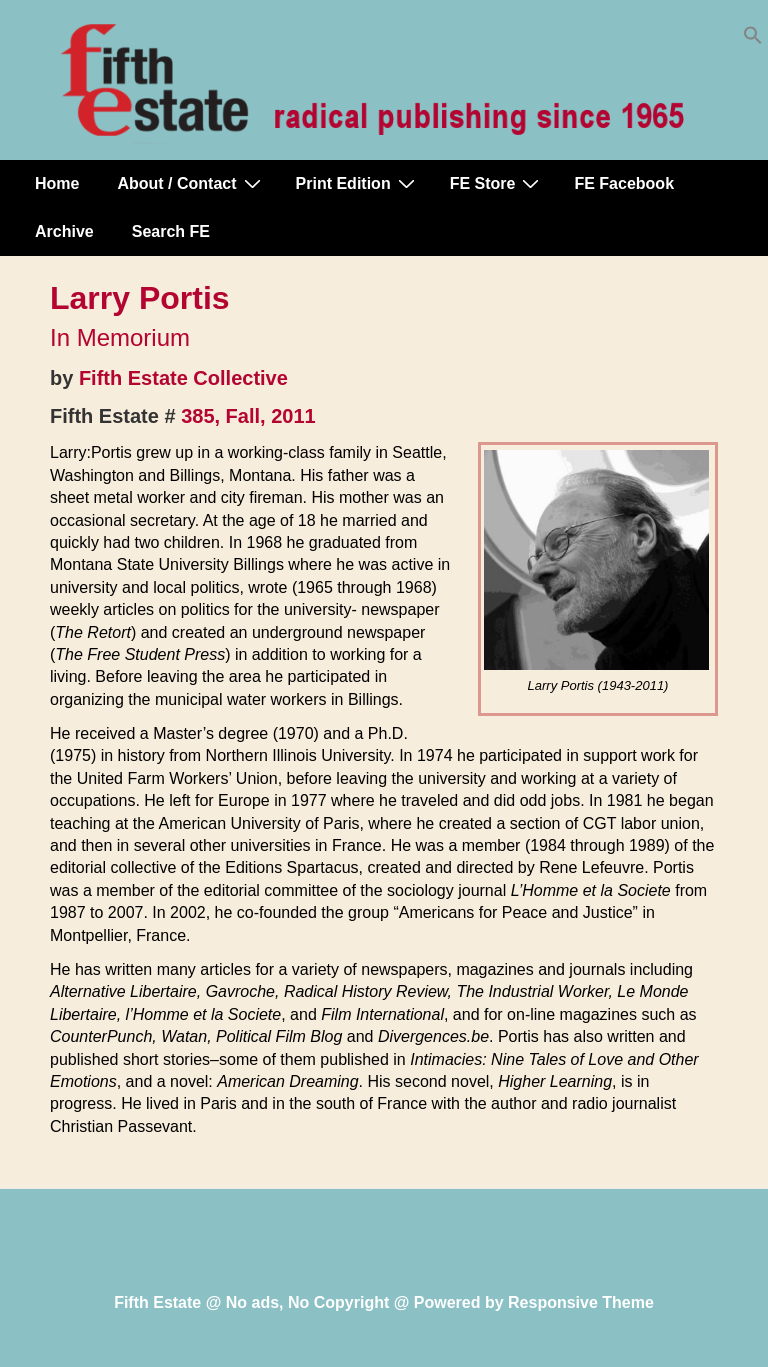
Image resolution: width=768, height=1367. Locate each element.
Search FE (171, 231)
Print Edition (358, 183)
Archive (64, 231)
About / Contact (191, 183)
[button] (753, 39)
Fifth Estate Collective (183, 378)
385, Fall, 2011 (248, 416)
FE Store (497, 183)
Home (57, 183)
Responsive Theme (581, 1302)
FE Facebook (624, 183)
